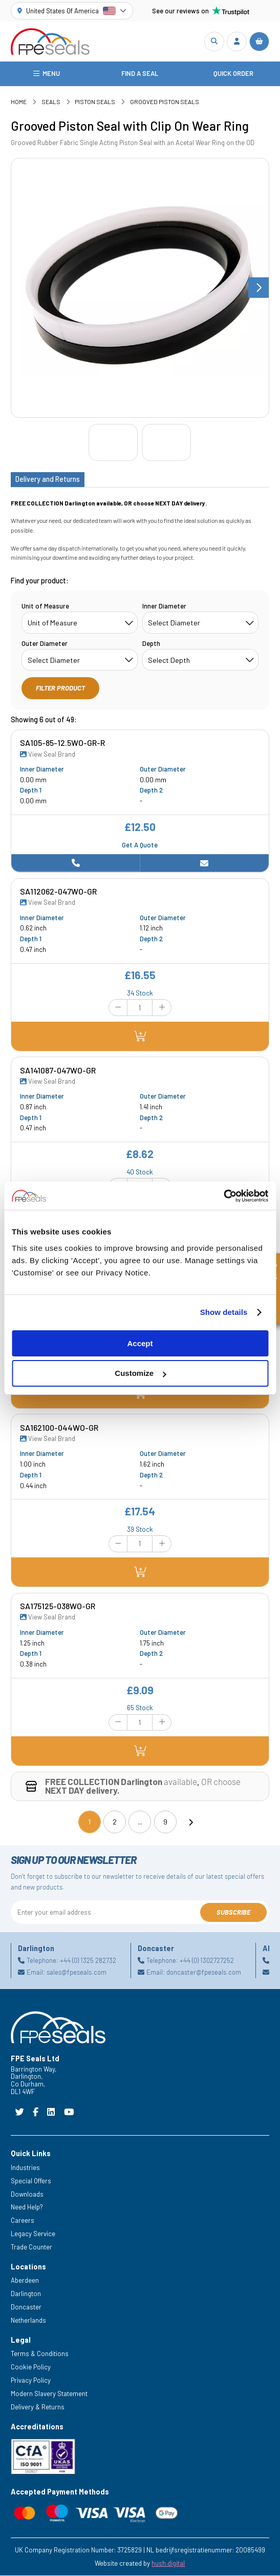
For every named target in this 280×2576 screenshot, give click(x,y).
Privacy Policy (31, 2381)
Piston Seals (95, 102)
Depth (151, 644)
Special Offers (31, 2181)
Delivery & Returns (37, 2407)
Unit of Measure (45, 606)
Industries (25, 2168)
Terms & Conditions (40, 2354)
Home (19, 102)
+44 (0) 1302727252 (207, 1961)
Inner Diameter (164, 606)
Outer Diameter (44, 644)
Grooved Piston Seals (164, 102)
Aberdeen (25, 2281)
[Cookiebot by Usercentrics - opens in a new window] (223, 1196)
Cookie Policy (31, 2368)
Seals (50, 102)
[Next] (190, 1822)
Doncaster (26, 2308)
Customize (140, 1373)
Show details (224, 1312)
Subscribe (233, 1913)
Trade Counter (31, 2247)
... (140, 1822)
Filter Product (60, 688)
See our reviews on (201, 10)
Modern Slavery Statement (49, 2394)
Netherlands (28, 2321)
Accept (140, 1343)
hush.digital (168, 2564)
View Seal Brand (47, 755)
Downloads (27, 2194)
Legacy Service (33, 2234)
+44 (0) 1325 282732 (88, 1961)
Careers (22, 2221)
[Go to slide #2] (166, 443)
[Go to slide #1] (113, 443)
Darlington (26, 2294)
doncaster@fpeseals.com (203, 1973)
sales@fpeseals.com (76, 1973)
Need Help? (27, 2208)
